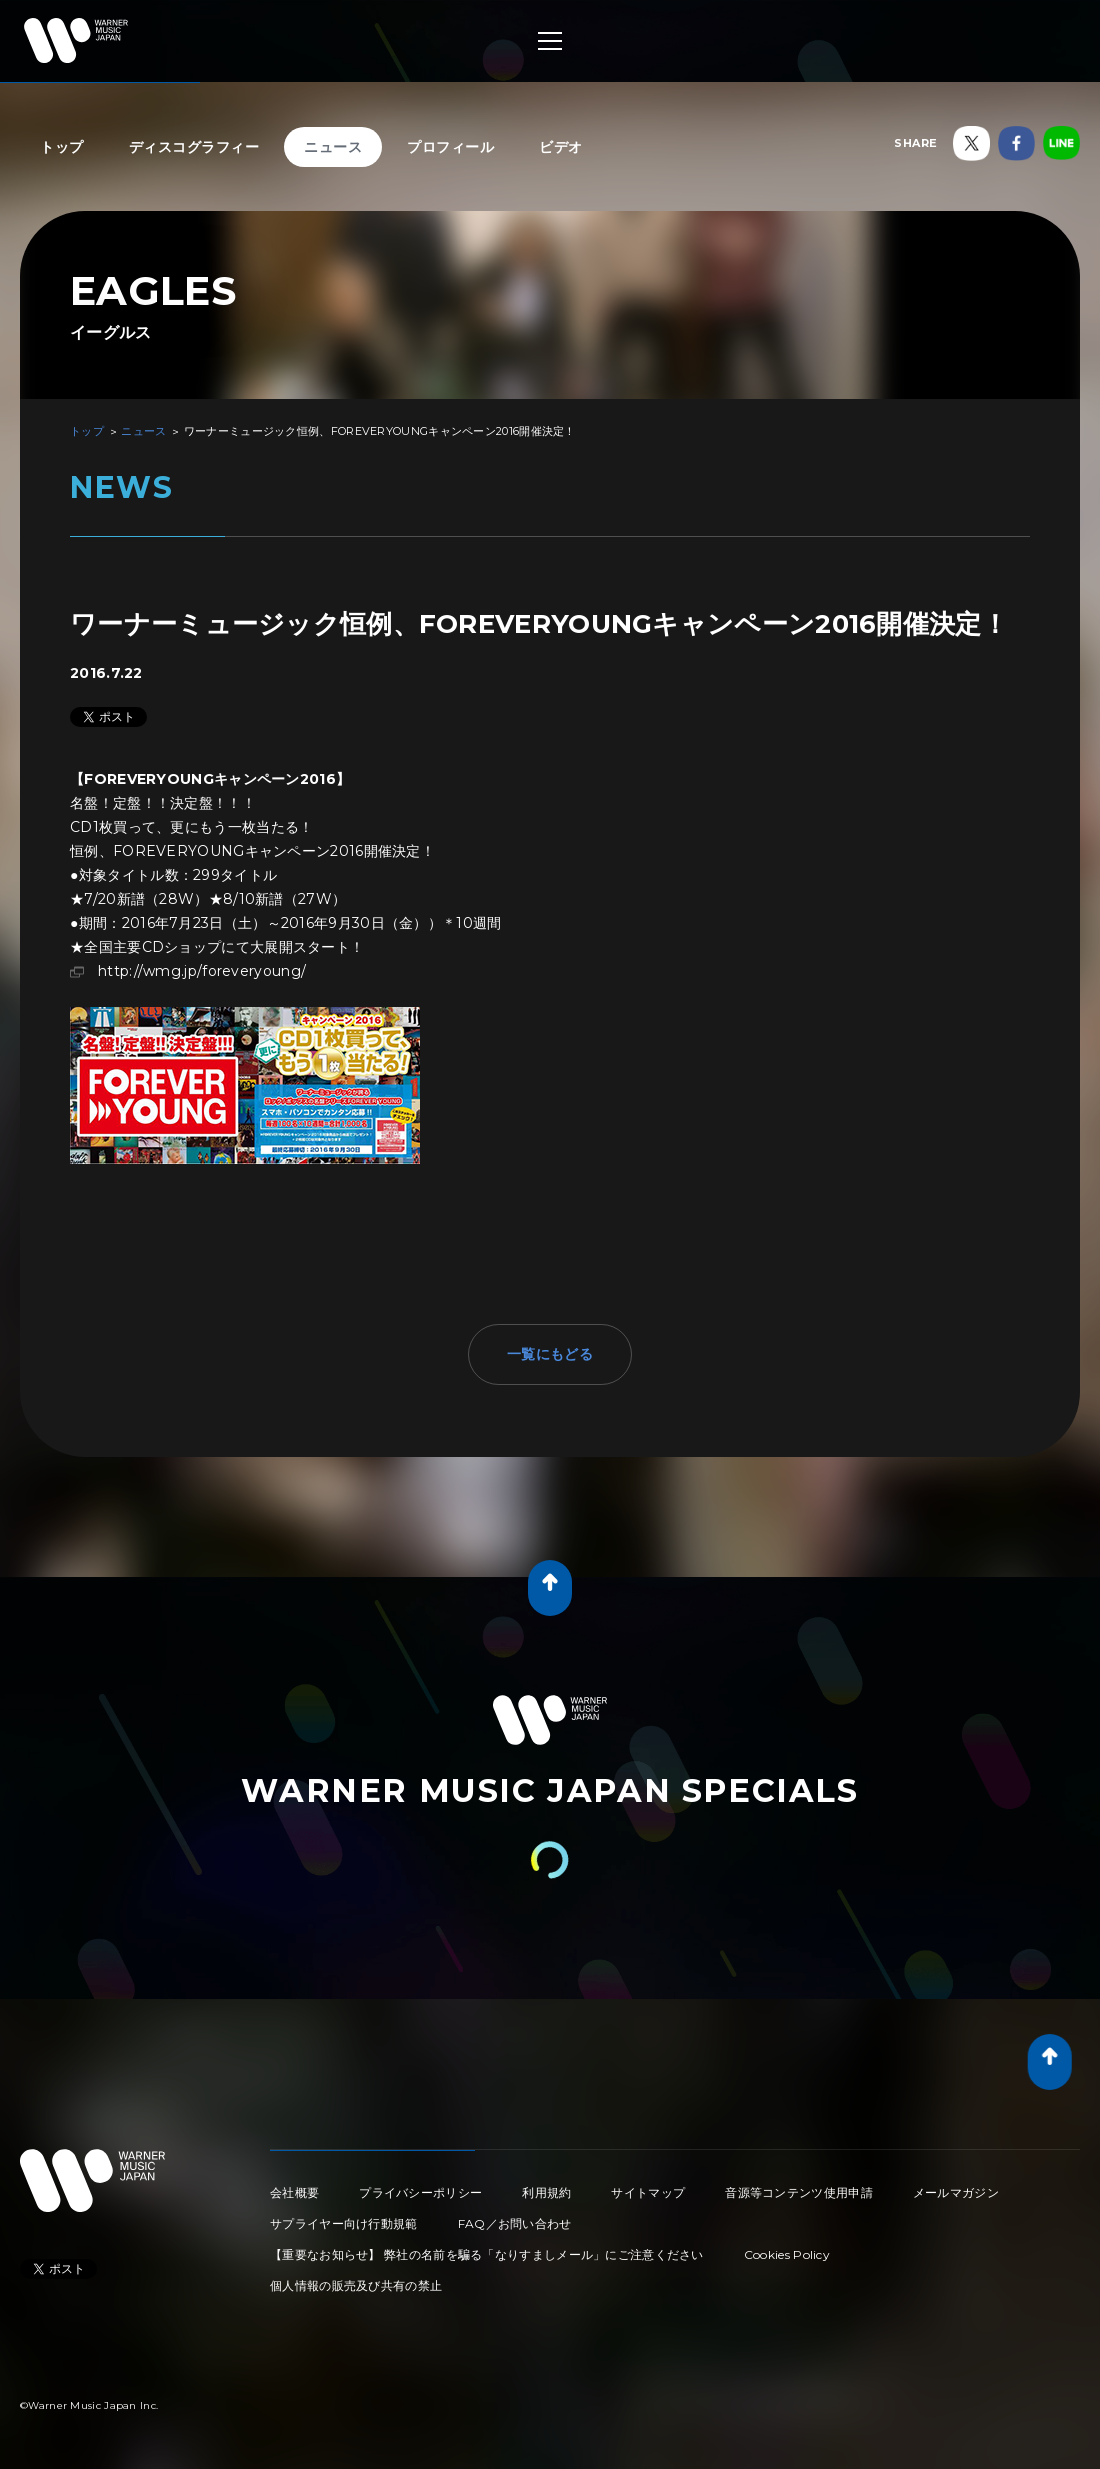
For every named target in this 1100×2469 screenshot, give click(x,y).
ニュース (333, 147)
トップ (62, 147)
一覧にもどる (550, 1354)
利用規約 (546, 2192)
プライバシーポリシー (420, 2192)
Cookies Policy (787, 2254)
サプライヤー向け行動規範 (344, 2223)
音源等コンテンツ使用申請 (799, 2192)
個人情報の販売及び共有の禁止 (356, 2285)
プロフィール (450, 147)
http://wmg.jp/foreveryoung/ (202, 971)
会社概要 (294, 2192)
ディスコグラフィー (194, 147)
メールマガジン (956, 2192)
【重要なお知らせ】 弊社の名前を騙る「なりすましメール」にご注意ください (487, 2254)
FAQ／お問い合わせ (515, 2223)
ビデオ (561, 147)
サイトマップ (648, 2192)
